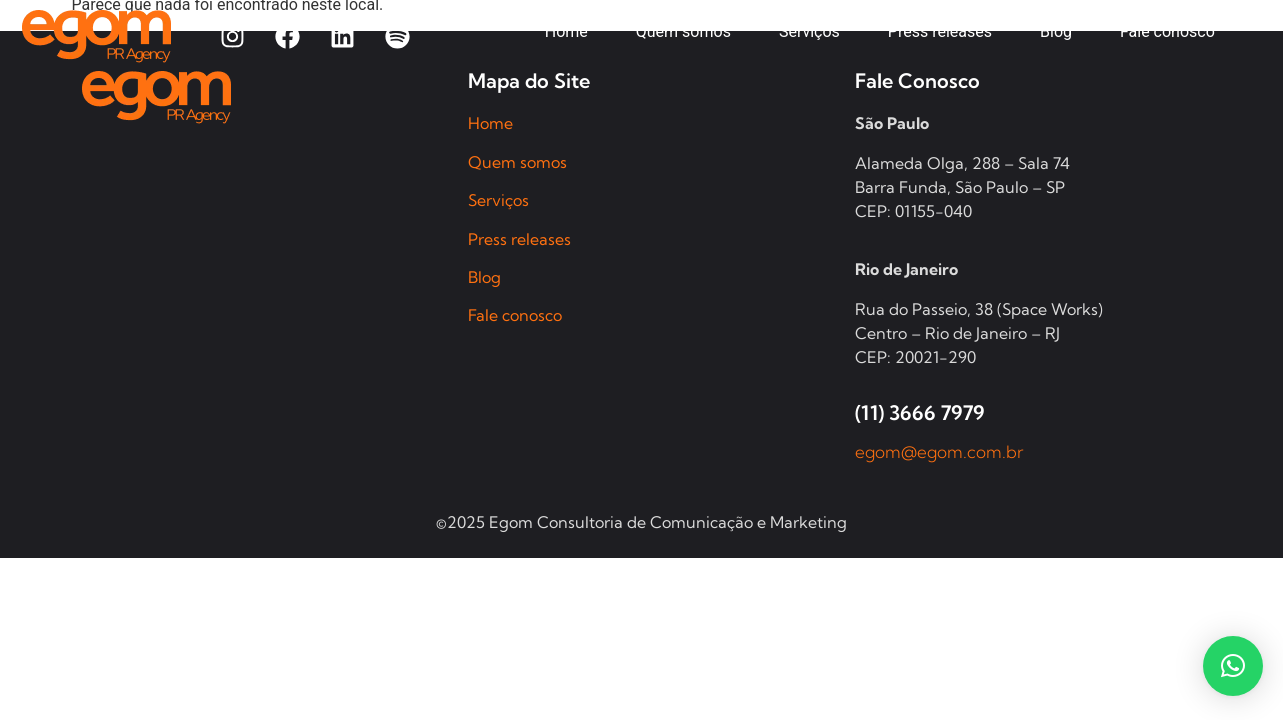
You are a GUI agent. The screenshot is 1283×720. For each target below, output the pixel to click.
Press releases (519, 239)
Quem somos (517, 162)
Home (490, 123)
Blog (484, 277)
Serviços (498, 200)
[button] (1233, 666)
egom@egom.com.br (939, 451)
